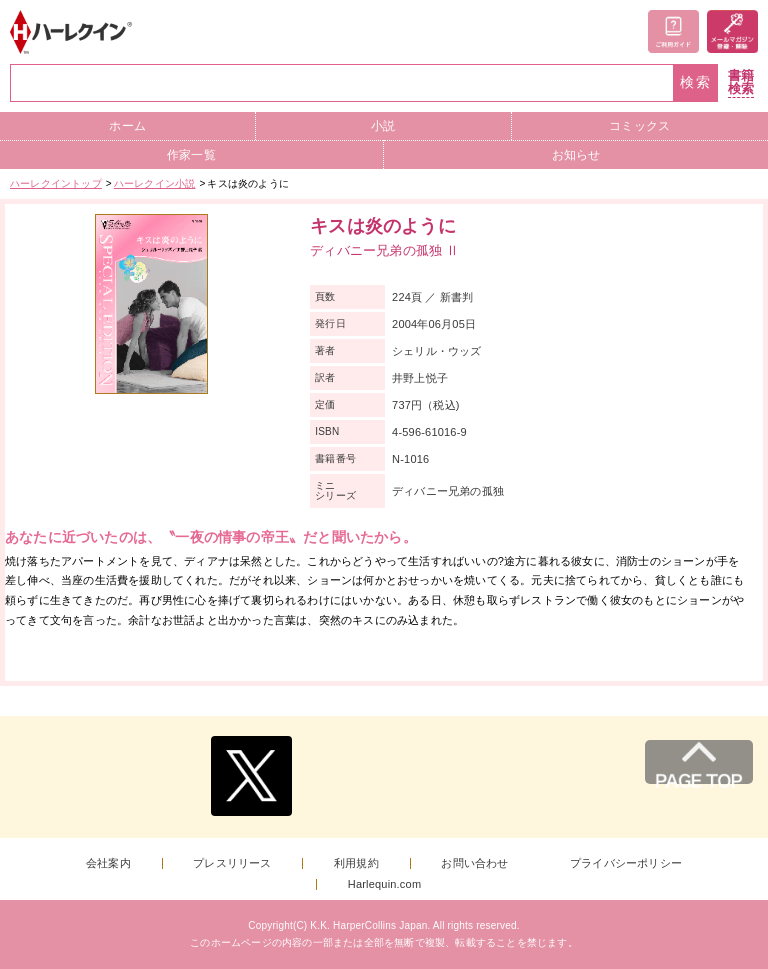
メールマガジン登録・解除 (732, 31)
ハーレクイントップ (56, 183)
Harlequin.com (385, 884)
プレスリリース (232, 863)
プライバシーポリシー (626, 863)
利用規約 (356, 863)
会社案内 (108, 863)
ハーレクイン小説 (155, 183)
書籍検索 (741, 82)
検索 (696, 82)
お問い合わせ (474, 863)
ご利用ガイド (673, 31)
